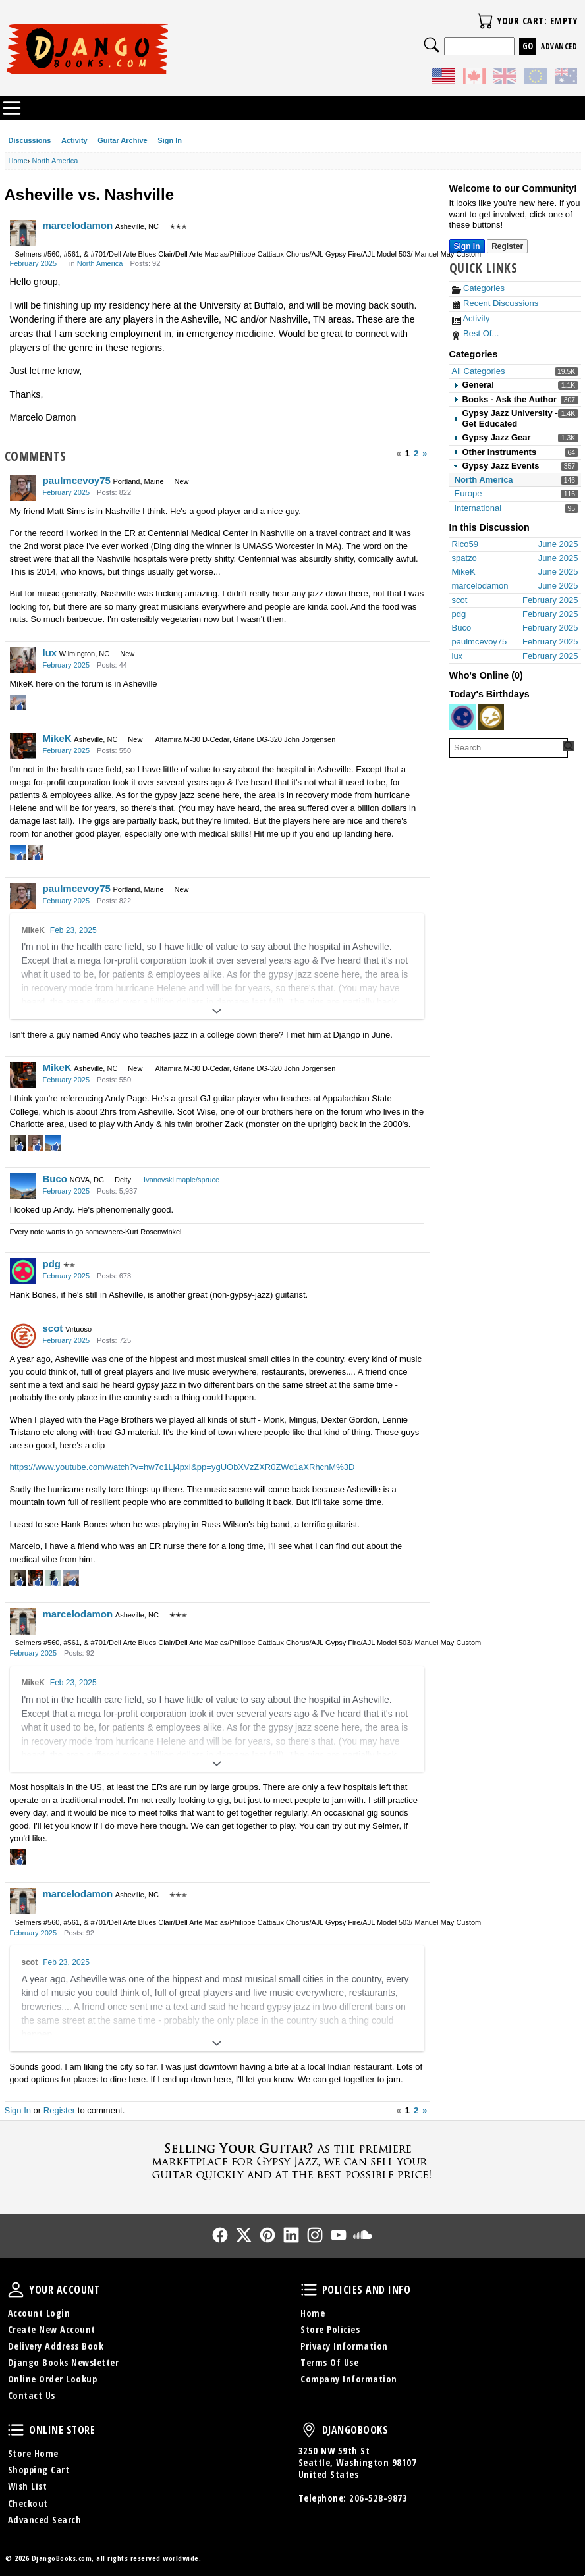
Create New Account (52, 2329)
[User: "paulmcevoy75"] (23, 488)
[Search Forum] (568, 746)
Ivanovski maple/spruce (181, 1180)
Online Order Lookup (53, 2379)
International (478, 508)
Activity (74, 140)
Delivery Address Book (56, 2346)
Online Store (15, 2429)
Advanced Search (45, 2519)
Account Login (39, 2313)
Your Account (15, 2289)
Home (312, 2313)
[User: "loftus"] (462, 717)
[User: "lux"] (23, 660)
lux (50, 652)
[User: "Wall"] (491, 717)
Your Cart (484, 21)
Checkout (28, 2503)
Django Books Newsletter (63, 2362)
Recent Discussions (495, 303)
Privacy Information (344, 2346)
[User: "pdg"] (23, 1271)
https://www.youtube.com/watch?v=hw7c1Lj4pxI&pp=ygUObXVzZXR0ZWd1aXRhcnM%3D (182, 1467)
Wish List (27, 2486)
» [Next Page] (424, 453)
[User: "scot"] (23, 1336)
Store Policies (330, 2329)
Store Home (33, 2453)
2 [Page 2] (416, 453)
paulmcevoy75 (77, 480)
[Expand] (217, 1011)
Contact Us (31, 2395)
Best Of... (475, 333)
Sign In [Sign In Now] (467, 246)
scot (53, 1328)
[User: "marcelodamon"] (23, 233)
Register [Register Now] (507, 246)
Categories (478, 288)
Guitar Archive (122, 140)
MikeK (57, 738)
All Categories (478, 371)
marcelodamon (78, 225)
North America (484, 480)
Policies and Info (309, 2289)
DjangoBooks (309, 2429)
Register (59, 2110)
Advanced (559, 46)
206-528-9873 (378, 2498)
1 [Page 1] (407, 453)
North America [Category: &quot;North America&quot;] (100, 263)
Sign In (169, 140)
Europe (468, 493)
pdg (52, 1263)
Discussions (30, 140)
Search (431, 44)
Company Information (348, 2379)
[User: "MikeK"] (23, 746)
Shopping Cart (39, 2469)
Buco (55, 1178)
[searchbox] (508, 748)
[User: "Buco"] (23, 1186)
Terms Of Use (329, 2362)
